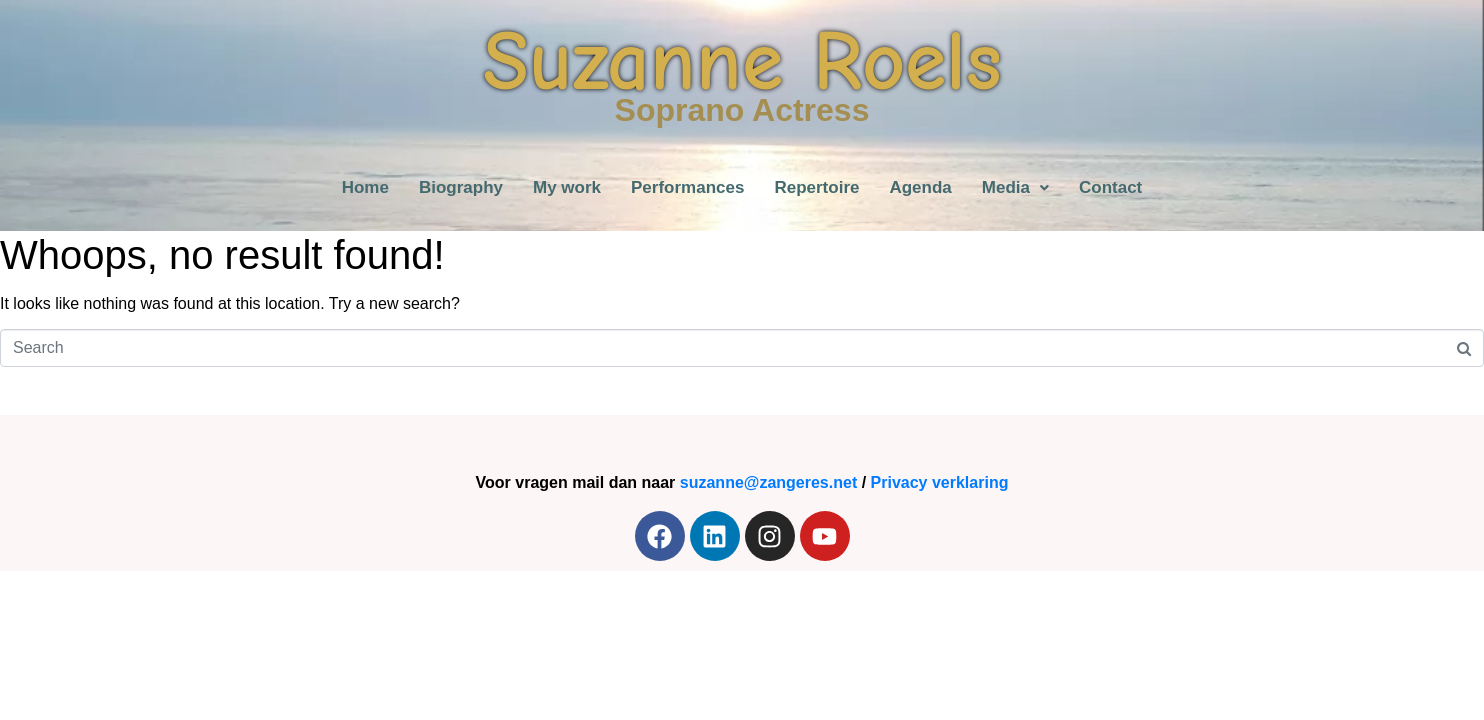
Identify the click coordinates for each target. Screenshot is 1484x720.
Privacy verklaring (940, 482)
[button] (1015, 187)
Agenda (920, 187)
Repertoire (816, 187)
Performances (687, 187)
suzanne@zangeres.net (768, 482)
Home (365, 187)
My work (567, 187)
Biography (461, 187)
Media (1015, 187)
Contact (1110, 187)
